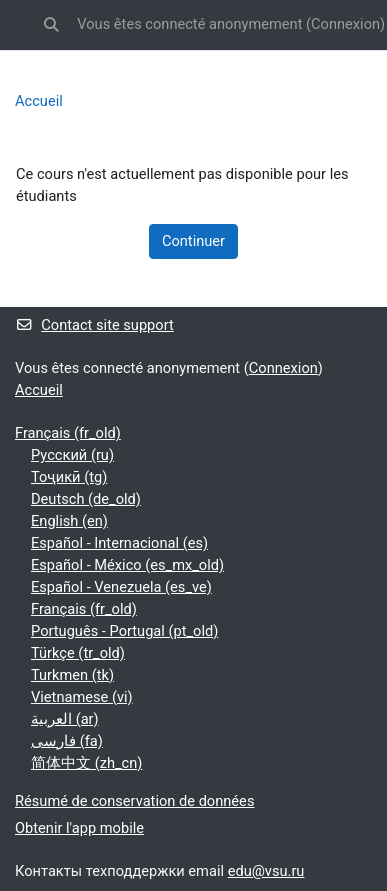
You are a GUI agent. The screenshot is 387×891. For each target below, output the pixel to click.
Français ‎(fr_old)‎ (68, 433)
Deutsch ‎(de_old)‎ (86, 499)
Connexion (345, 24)
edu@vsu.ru (266, 871)
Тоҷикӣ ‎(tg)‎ (69, 477)
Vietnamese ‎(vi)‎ (82, 697)
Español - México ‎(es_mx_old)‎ (127, 565)
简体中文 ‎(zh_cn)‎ (86, 763)
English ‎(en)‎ (69, 521)
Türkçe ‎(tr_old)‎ (78, 653)
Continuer (193, 241)
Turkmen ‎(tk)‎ (72, 675)
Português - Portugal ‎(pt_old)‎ (124, 631)
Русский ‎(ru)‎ (72, 455)
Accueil (39, 101)
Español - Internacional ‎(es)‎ (119, 543)
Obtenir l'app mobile (79, 828)
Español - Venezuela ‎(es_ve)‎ (121, 587)
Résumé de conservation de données (134, 801)
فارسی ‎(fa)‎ (67, 741)
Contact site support (94, 325)
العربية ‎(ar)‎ (65, 719)
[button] (51, 25)
